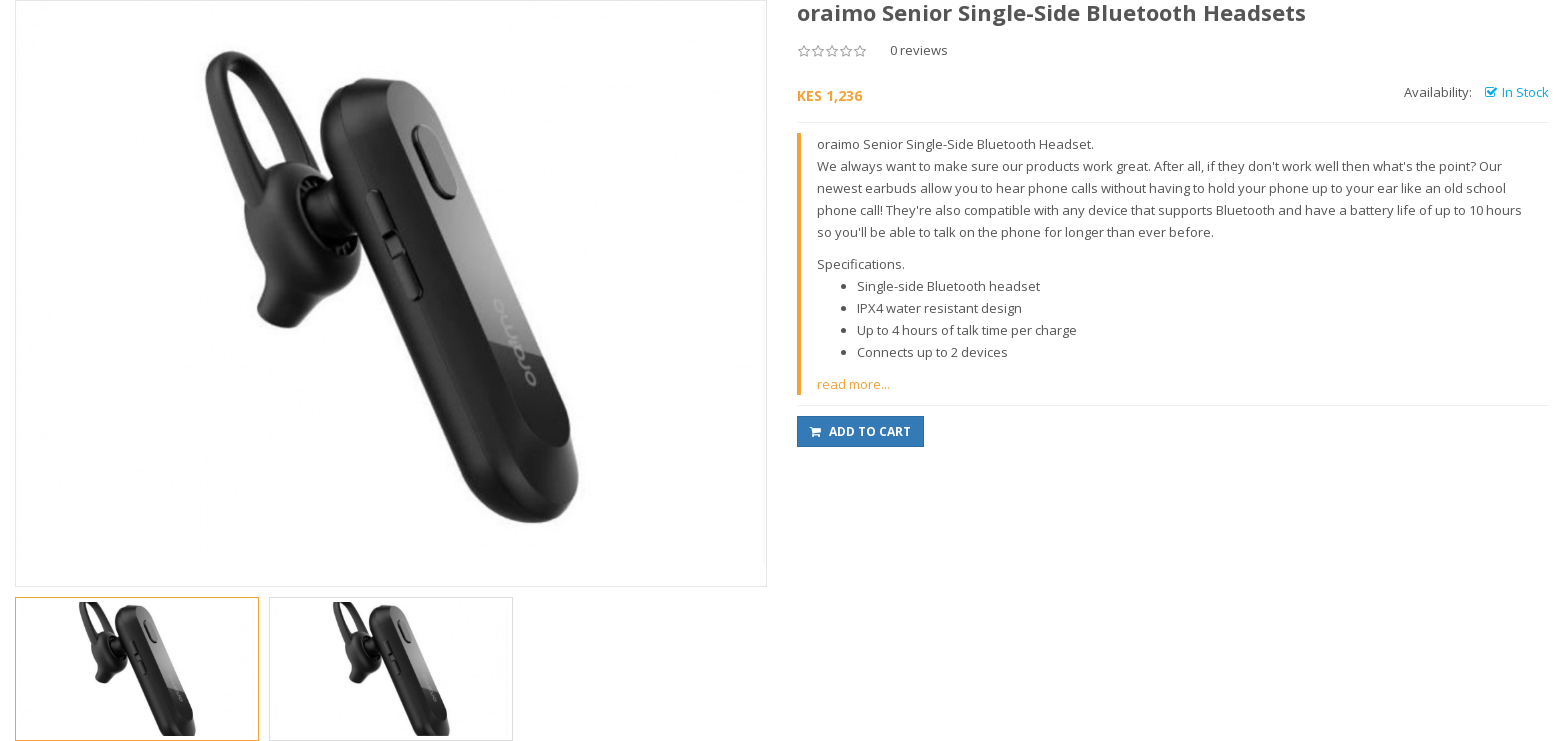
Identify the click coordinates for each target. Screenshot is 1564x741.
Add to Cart (860, 431)
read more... (853, 384)
